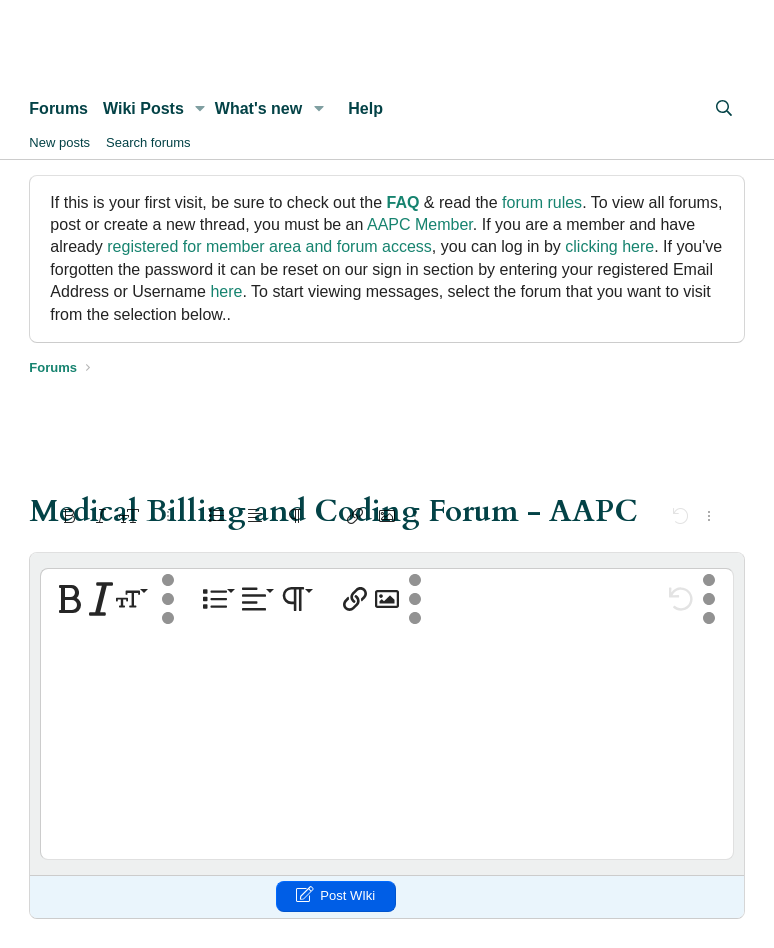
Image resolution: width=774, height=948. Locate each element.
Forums (58, 108)
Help (365, 108)
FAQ (402, 202)
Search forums (148, 142)
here (226, 291)
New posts (59, 142)
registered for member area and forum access (269, 246)
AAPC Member (420, 224)
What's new (258, 108)
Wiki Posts (143, 108)
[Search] (724, 109)
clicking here (609, 246)
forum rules (542, 202)
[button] (200, 109)
